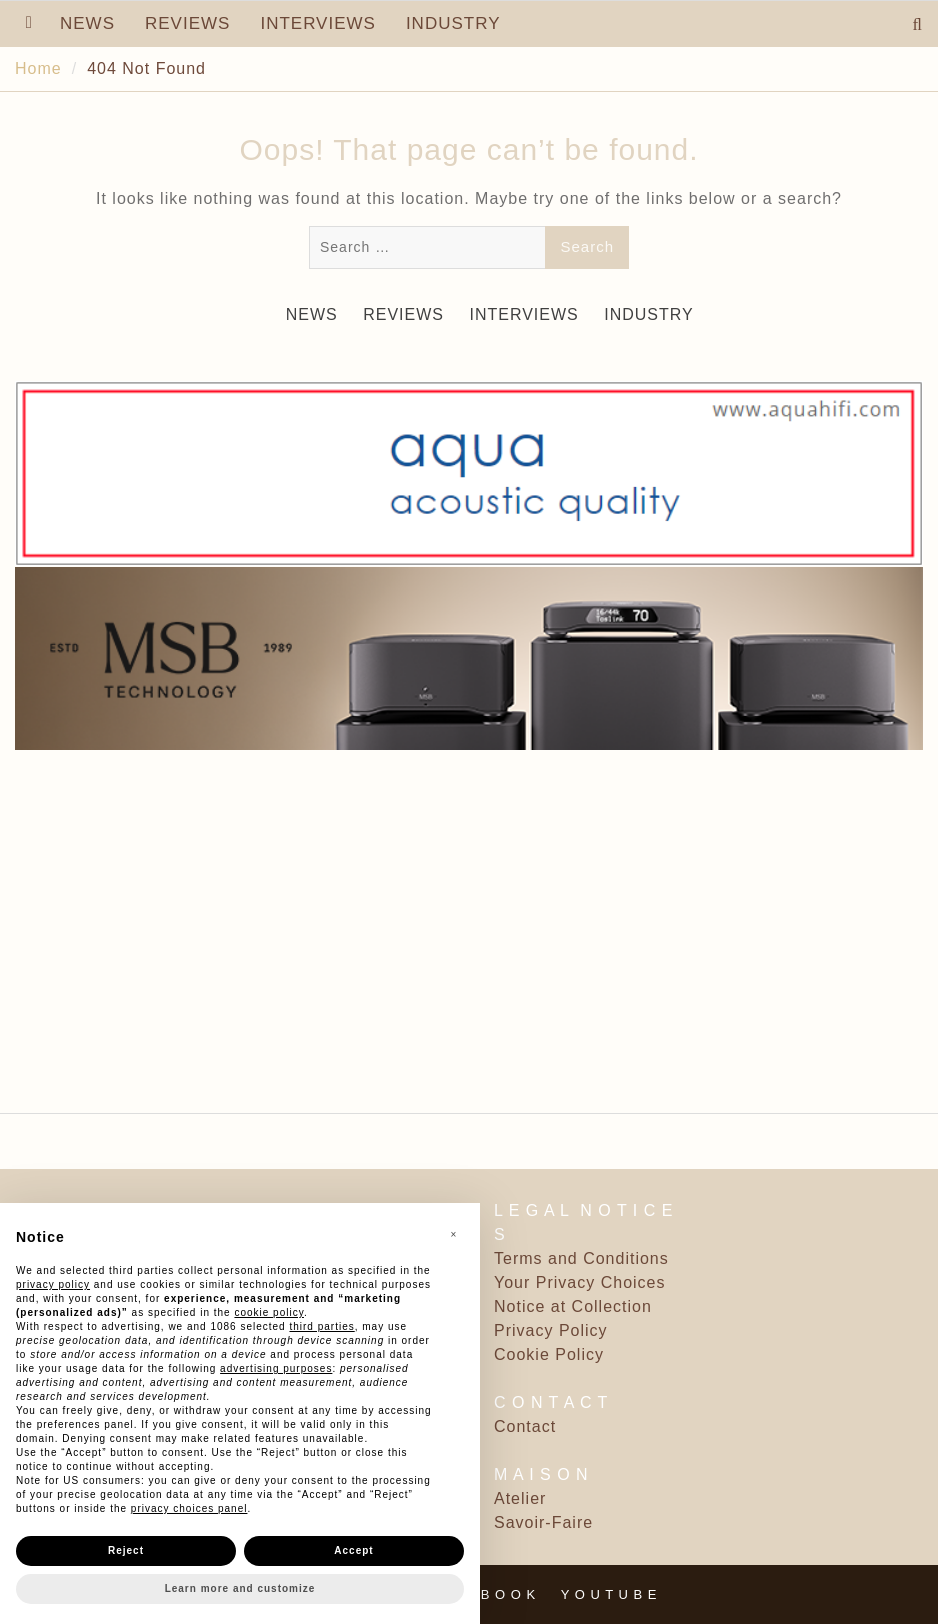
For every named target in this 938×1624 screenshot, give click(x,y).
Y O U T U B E (609, 1594)
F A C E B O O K (480, 1594)
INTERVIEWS (317, 23)
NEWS (87, 23)
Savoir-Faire (543, 1522)
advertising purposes (276, 1368)
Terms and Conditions (581, 1258)
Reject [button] (126, 1550)
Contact (525, 1426)
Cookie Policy (549, 1354)
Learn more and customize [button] (240, 1588)
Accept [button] (353, 1550)
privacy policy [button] (53, 1284)
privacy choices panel (189, 1508)
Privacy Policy (551, 1330)
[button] (454, 1235)
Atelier (520, 1498)
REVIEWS (187, 23)
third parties (321, 1326)
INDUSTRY (453, 23)
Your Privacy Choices (579, 1282)
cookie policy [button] (269, 1312)
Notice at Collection (573, 1306)
